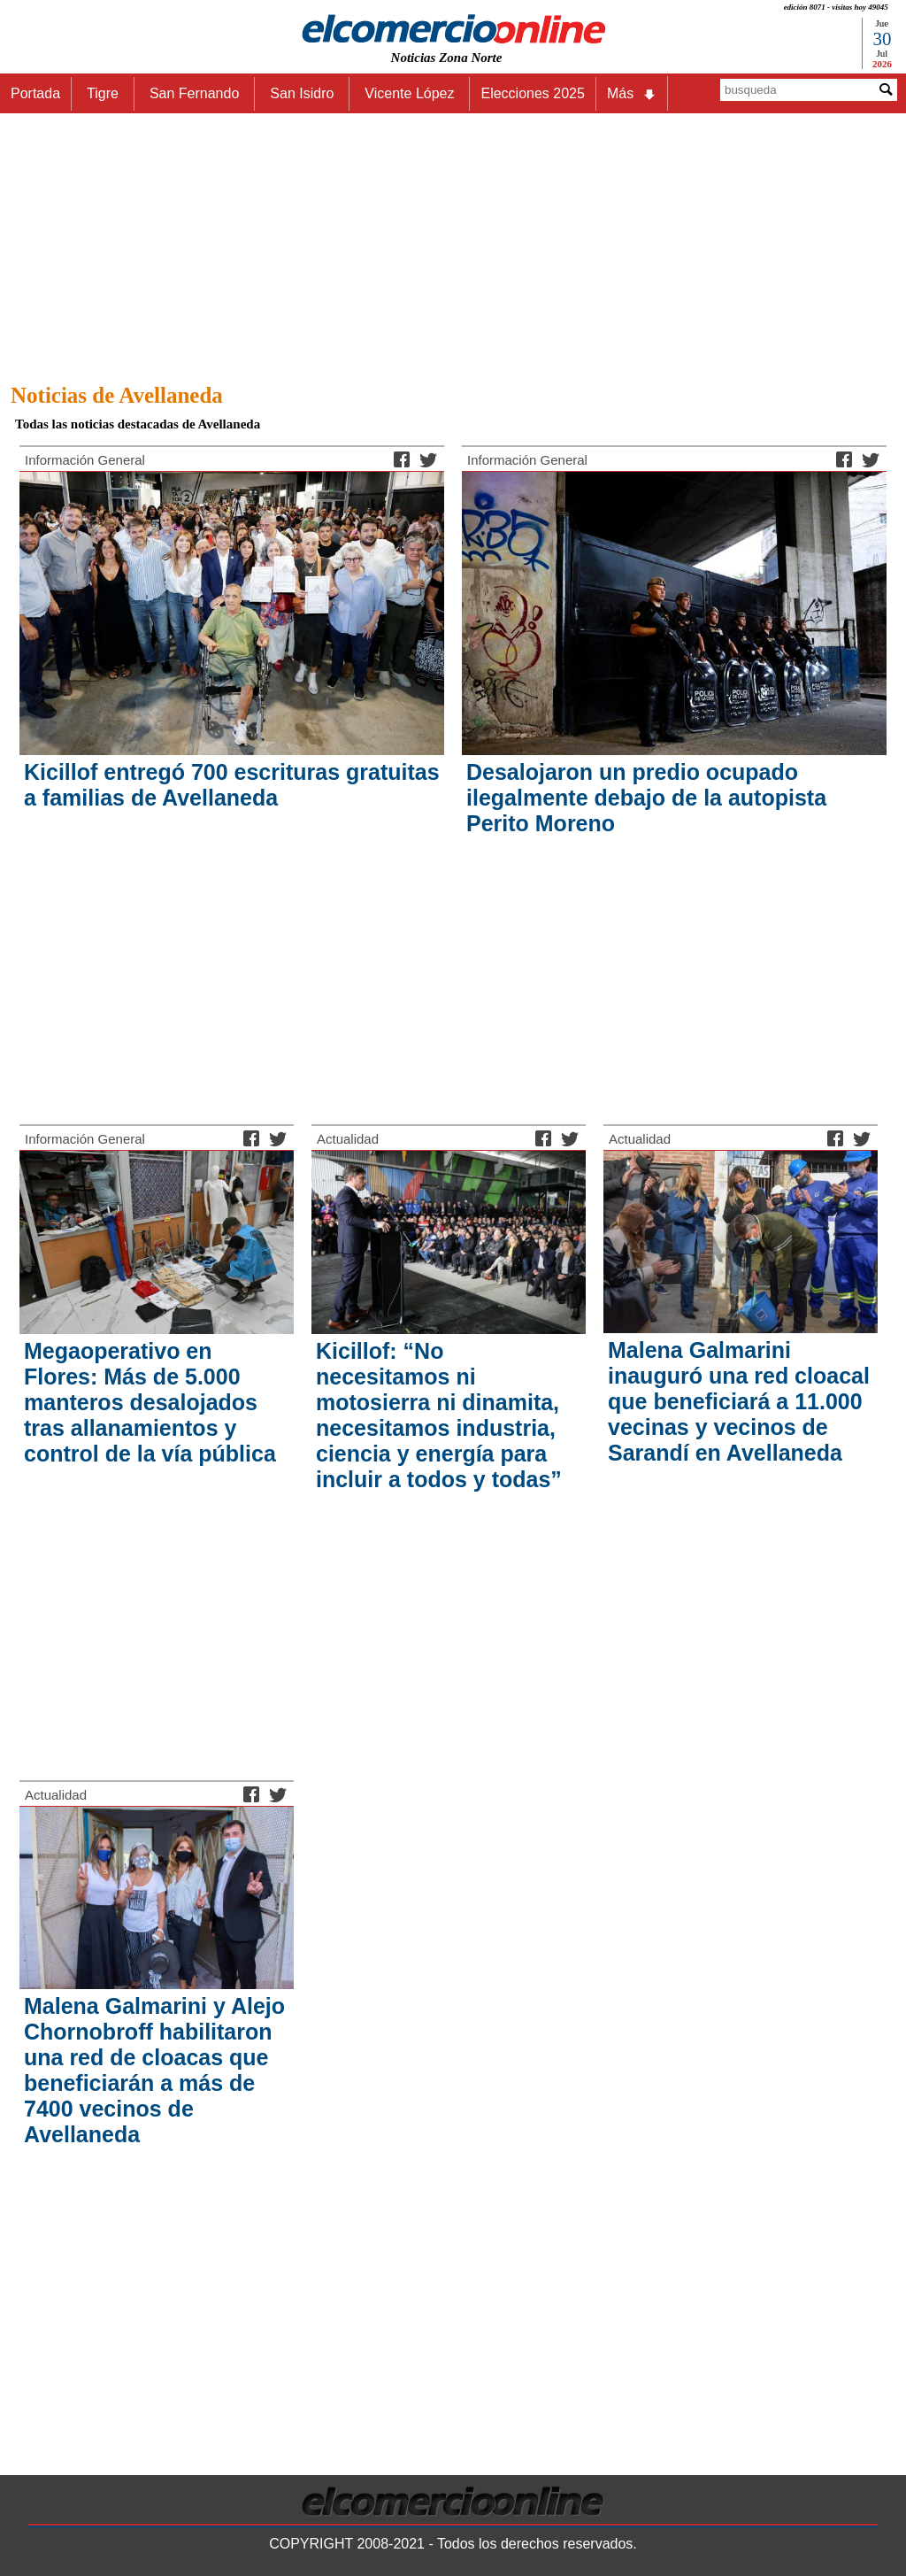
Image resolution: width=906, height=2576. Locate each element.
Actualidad (348, 1138)
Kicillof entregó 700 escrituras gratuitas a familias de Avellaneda (232, 785)
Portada (35, 93)
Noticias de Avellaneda (117, 395)
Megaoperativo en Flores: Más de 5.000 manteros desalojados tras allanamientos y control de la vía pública (150, 1402)
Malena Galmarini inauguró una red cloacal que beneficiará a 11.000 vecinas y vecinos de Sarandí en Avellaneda (739, 1401)
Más (631, 94)
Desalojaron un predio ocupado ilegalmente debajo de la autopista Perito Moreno (646, 798)
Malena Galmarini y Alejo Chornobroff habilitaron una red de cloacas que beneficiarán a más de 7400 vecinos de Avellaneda (154, 2070)
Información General (85, 459)
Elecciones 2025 (532, 93)
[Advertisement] (453, 243)
